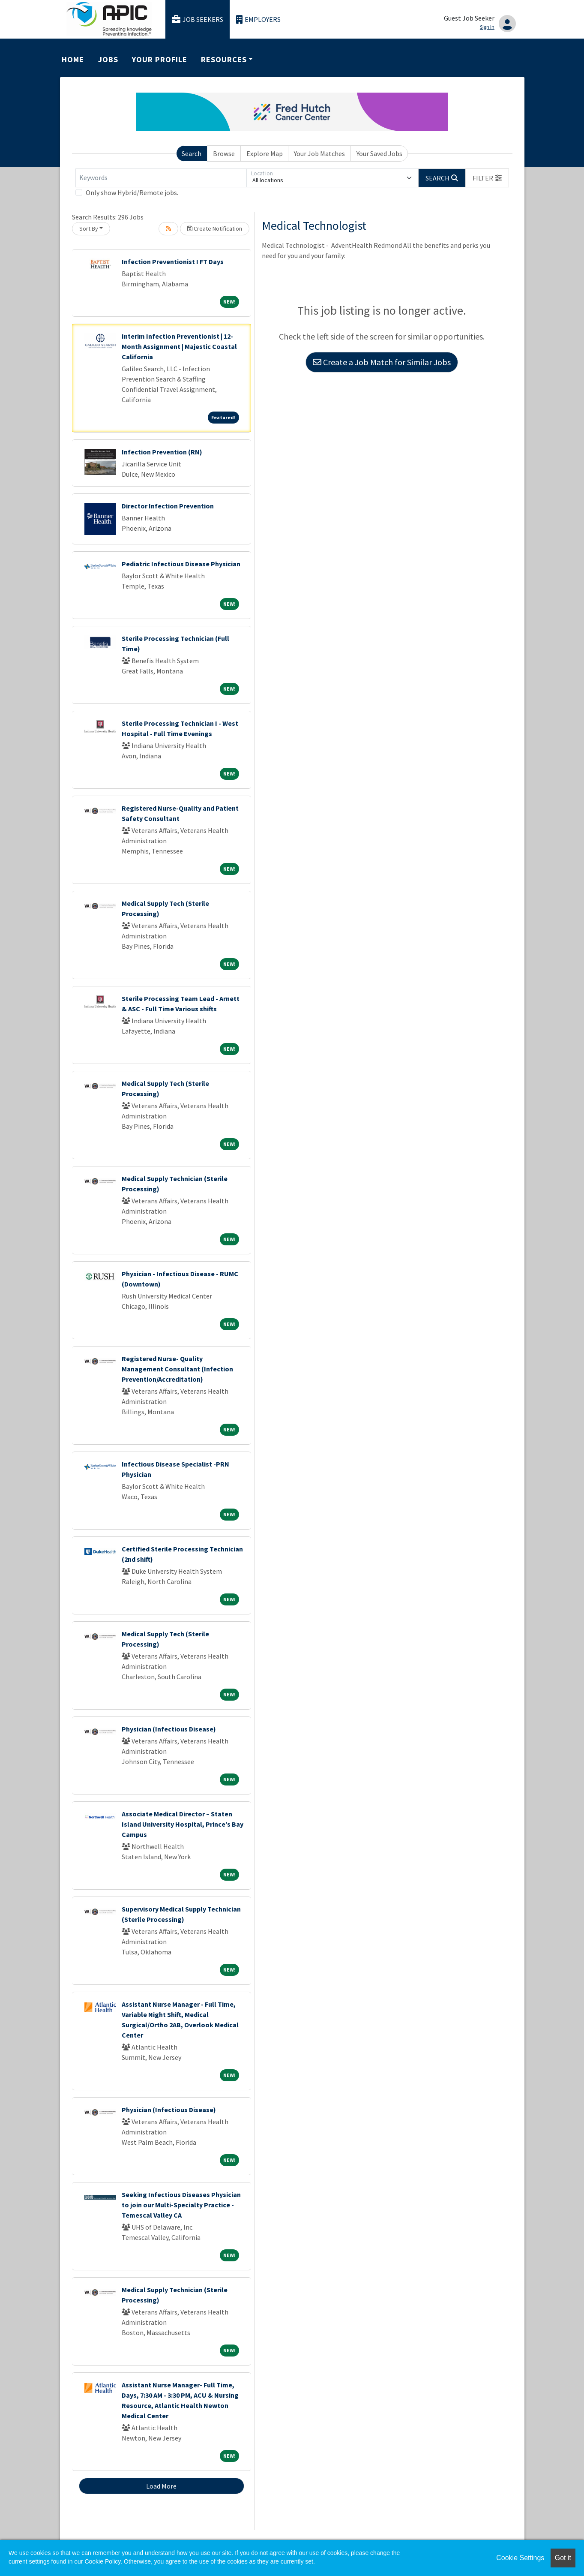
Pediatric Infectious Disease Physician (181, 563)
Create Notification (214, 228)
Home (73, 59)
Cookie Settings (520, 2557)
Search (191, 153)
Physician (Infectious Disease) (169, 1729)
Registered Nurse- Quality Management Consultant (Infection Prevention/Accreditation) (177, 1368)
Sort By (88, 228)
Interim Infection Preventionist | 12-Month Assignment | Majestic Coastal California (179, 346)
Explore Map (264, 153)
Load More (161, 2486)
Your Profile (159, 59)
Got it (563, 2557)
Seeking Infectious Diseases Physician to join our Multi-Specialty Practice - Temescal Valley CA (181, 2204)
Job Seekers (197, 19)
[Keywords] (161, 177)
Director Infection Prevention (168, 506)
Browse (224, 153)
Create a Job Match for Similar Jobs (382, 362)
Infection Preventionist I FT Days (173, 261)
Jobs (108, 59)
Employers (258, 19)
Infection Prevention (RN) (162, 452)
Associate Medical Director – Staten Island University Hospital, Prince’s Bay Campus (182, 1824)
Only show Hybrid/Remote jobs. (132, 192)
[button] (487, 177)
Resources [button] (223, 59)
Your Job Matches (319, 153)
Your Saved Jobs (379, 153)
